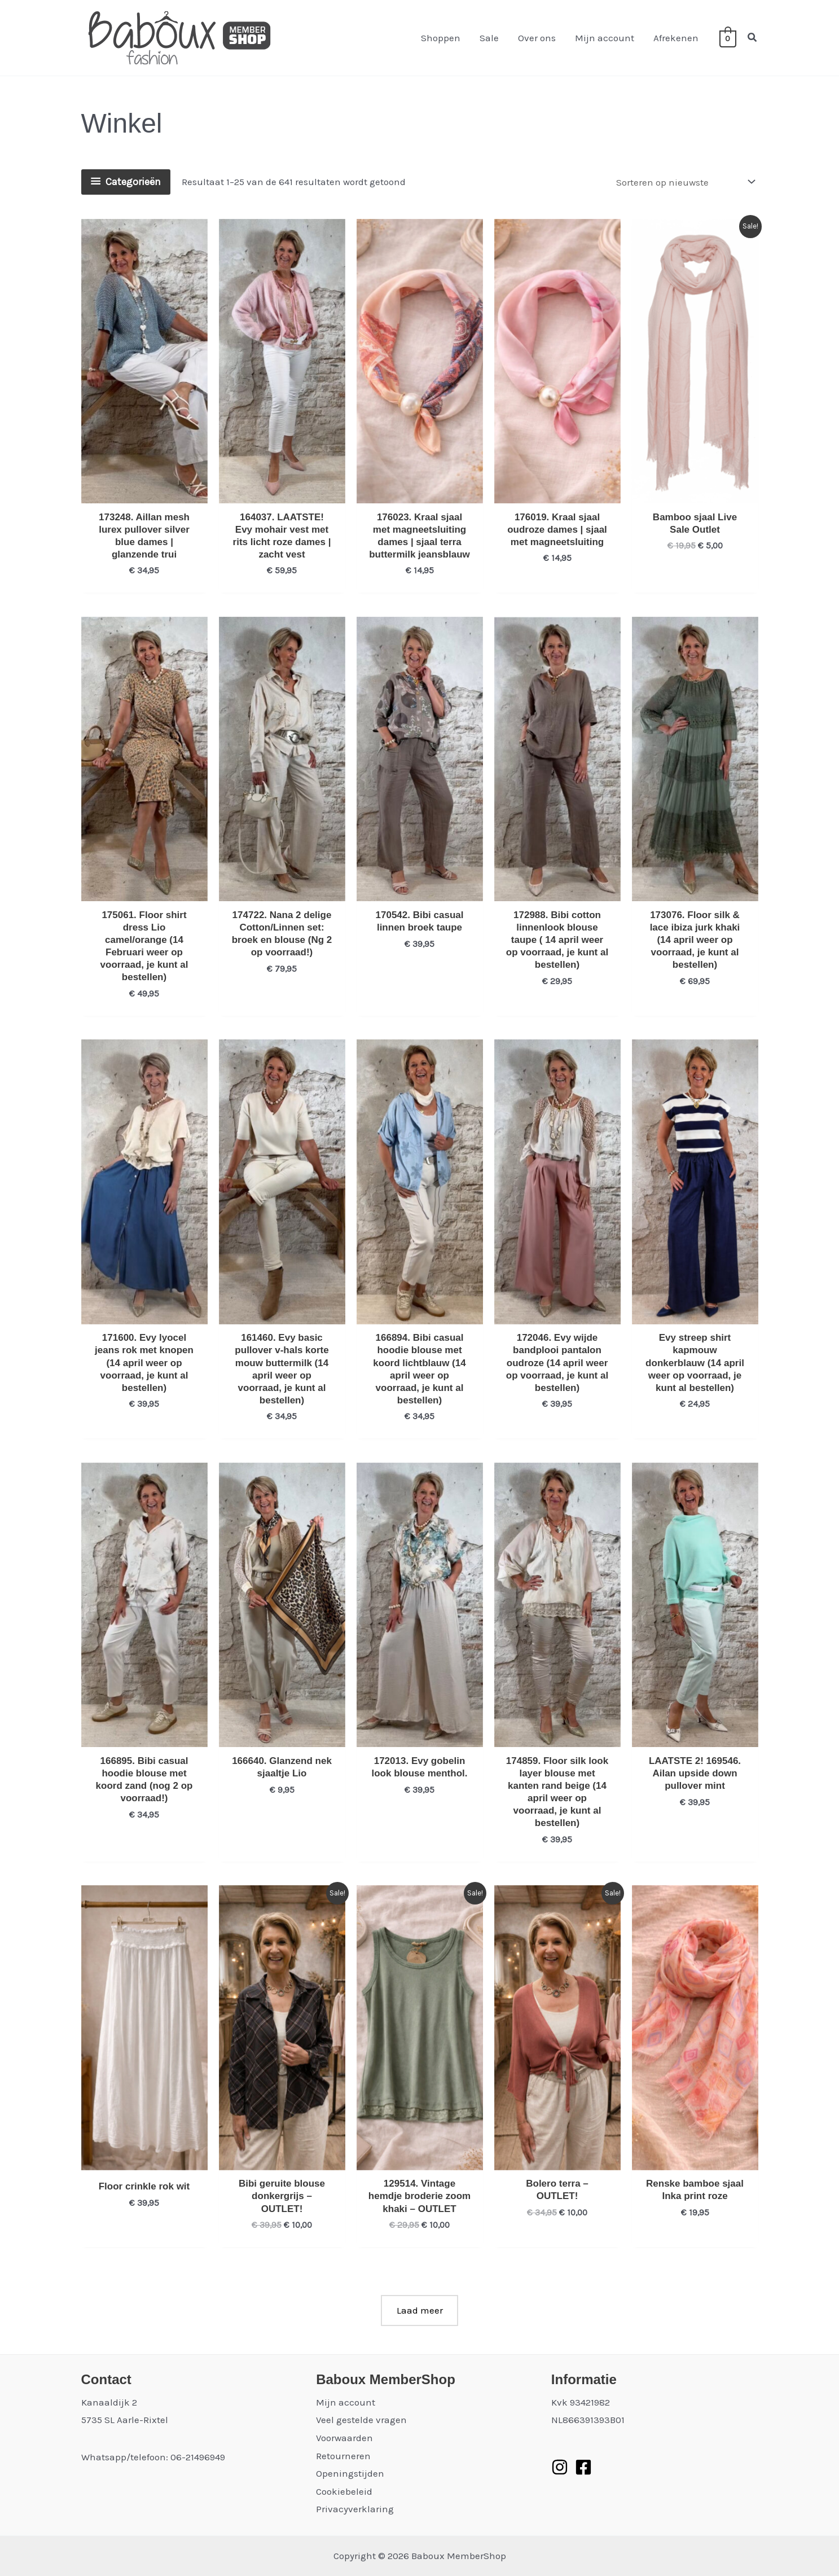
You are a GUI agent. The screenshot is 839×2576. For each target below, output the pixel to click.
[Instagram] (559, 2467)
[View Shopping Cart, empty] (728, 37)
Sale (489, 37)
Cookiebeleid (344, 2491)
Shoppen (440, 37)
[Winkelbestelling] (685, 182)
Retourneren (343, 2455)
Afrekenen (676, 37)
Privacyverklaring (355, 2508)
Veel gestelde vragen (361, 2419)
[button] (753, 37)
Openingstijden (350, 2473)
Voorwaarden (344, 2437)
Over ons (537, 37)
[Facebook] (583, 2467)
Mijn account (604, 37)
